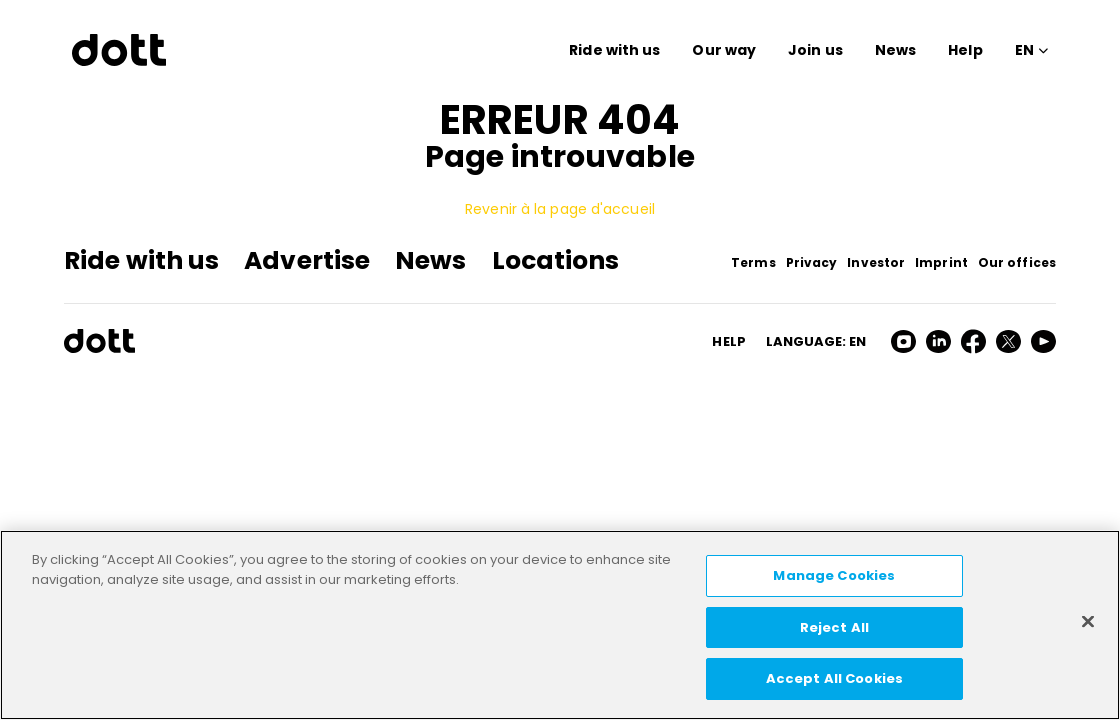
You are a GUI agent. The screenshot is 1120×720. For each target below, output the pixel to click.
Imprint (941, 262)
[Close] (1088, 622)
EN (1024, 50)
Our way (724, 50)
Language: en (816, 341)
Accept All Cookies (834, 678)
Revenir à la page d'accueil (560, 209)
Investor (876, 262)
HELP (728, 341)
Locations (556, 260)
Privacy (812, 262)
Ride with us (614, 50)
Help (965, 50)
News (895, 50)
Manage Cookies (834, 575)
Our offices (1017, 262)
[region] (560, 625)
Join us (815, 50)
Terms (753, 262)
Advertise (307, 260)
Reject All (834, 627)
